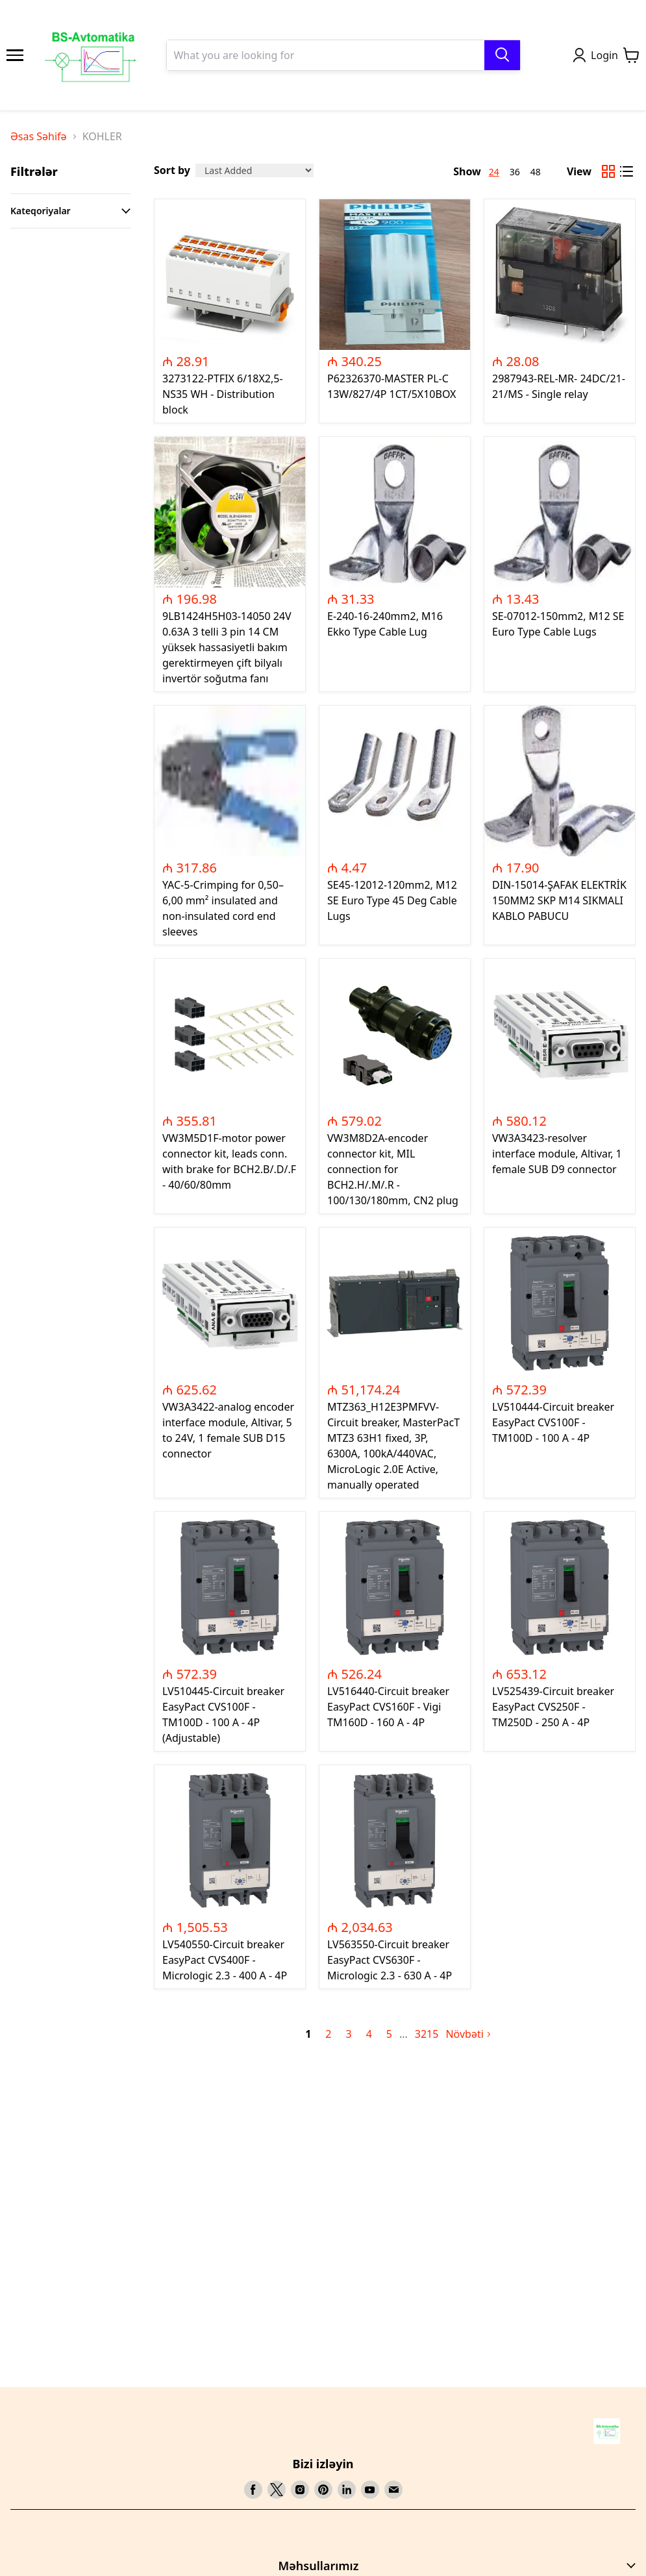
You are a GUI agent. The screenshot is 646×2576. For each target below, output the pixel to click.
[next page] (403, 2034)
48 (535, 172)
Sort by (172, 170)
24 (494, 172)
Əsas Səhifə (38, 136)
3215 (427, 2034)
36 (515, 172)
